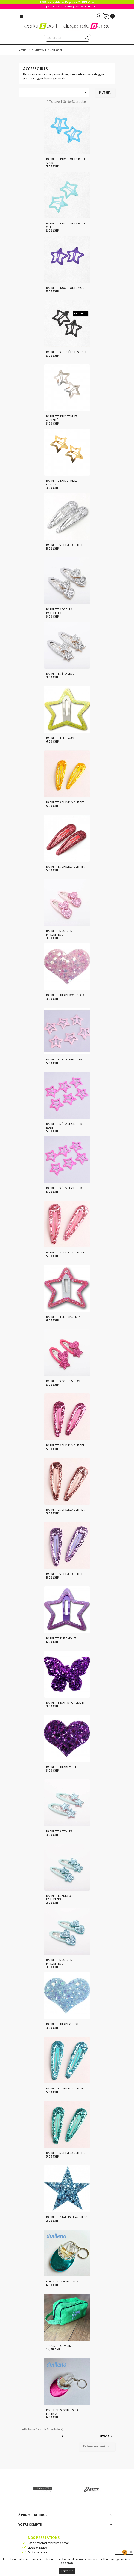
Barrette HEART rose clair (65, 995)
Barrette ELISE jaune (60, 738)
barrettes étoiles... (60, 673)
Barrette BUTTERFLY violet (65, 1702)
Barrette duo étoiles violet (66, 287)
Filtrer (105, 93)
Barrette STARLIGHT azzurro (66, 2217)
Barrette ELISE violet (61, 1638)
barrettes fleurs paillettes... (58, 1897)
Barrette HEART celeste (63, 2024)
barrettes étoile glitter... (65, 1059)
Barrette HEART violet (62, 1767)
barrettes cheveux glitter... (66, 545)
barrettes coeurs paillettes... (59, 611)
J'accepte (67, 2571)
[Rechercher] (67, 38)
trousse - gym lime (59, 2345)
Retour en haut (97, 2446)
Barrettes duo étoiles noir (66, 352)
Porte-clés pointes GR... (63, 2281)
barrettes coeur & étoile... (65, 1381)
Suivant (106, 2436)
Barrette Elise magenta (63, 1316)
